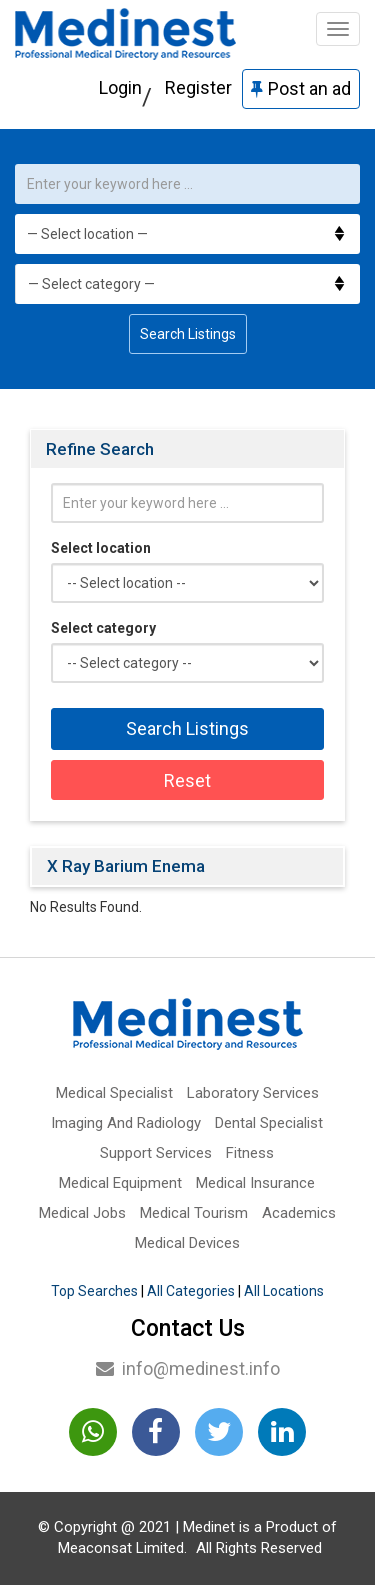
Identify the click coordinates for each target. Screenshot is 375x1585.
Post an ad (301, 88)
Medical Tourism (194, 1213)
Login (120, 87)
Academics (299, 1213)
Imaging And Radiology (126, 1123)
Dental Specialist (269, 1123)
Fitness (250, 1153)
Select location (101, 548)
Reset (187, 780)
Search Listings (188, 334)
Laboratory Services (253, 1093)
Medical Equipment (120, 1183)
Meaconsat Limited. (122, 1548)
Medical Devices (187, 1243)
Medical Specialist (114, 1093)
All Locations (284, 1291)
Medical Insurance (255, 1183)
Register (198, 87)
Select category (103, 628)
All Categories (191, 1291)
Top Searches (94, 1291)
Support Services (156, 1153)
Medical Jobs (82, 1213)
